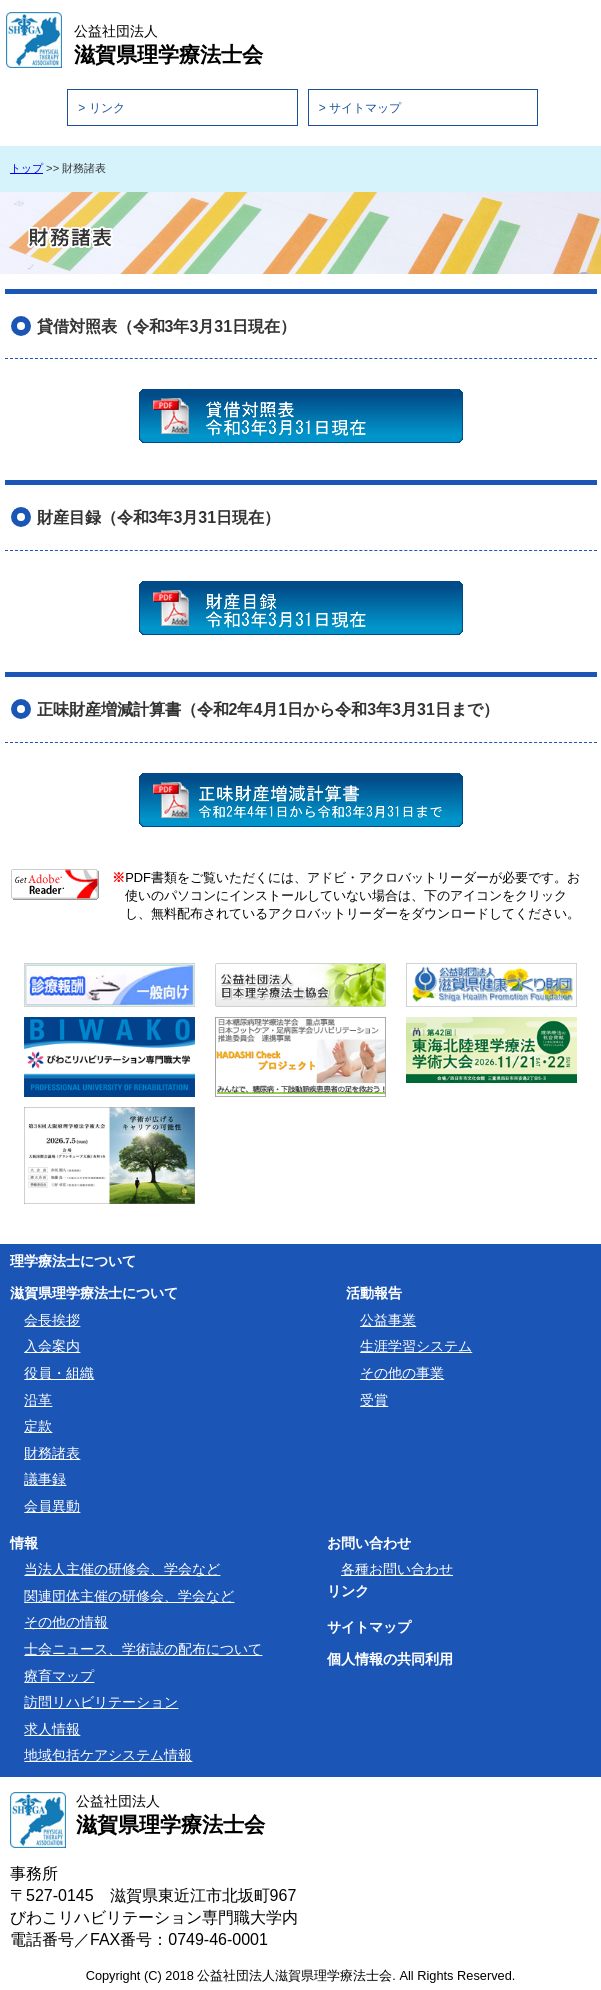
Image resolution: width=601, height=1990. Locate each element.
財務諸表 (52, 1453)
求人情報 (52, 1729)
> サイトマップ (360, 108)
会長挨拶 (52, 1320)
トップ (26, 168)
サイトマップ (369, 1627)
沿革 (38, 1400)
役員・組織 (59, 1373)
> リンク (101, 108)
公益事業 (388, 1320)
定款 (38, 1426)
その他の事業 (402, 1373)
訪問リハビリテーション (101, 1702)
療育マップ (59, 1676)
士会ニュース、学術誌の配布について (143, 1649)
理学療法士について (73, 1261)
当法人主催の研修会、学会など (122, 1569)
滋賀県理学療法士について (94, 1293)
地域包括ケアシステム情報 (108, 1755)
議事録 (45, 1479)
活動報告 (374, 1293)
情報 (24, 1543)
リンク (348, 1591)
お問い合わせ (369, 1543)
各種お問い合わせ (397, 1569)
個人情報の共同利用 (390, 1659)
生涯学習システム (416, 1346)
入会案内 (52, 1346)
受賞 (374, 1400)
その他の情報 (66, 1622)
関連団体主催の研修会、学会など (129, 1596)
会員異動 (52, 1506)
